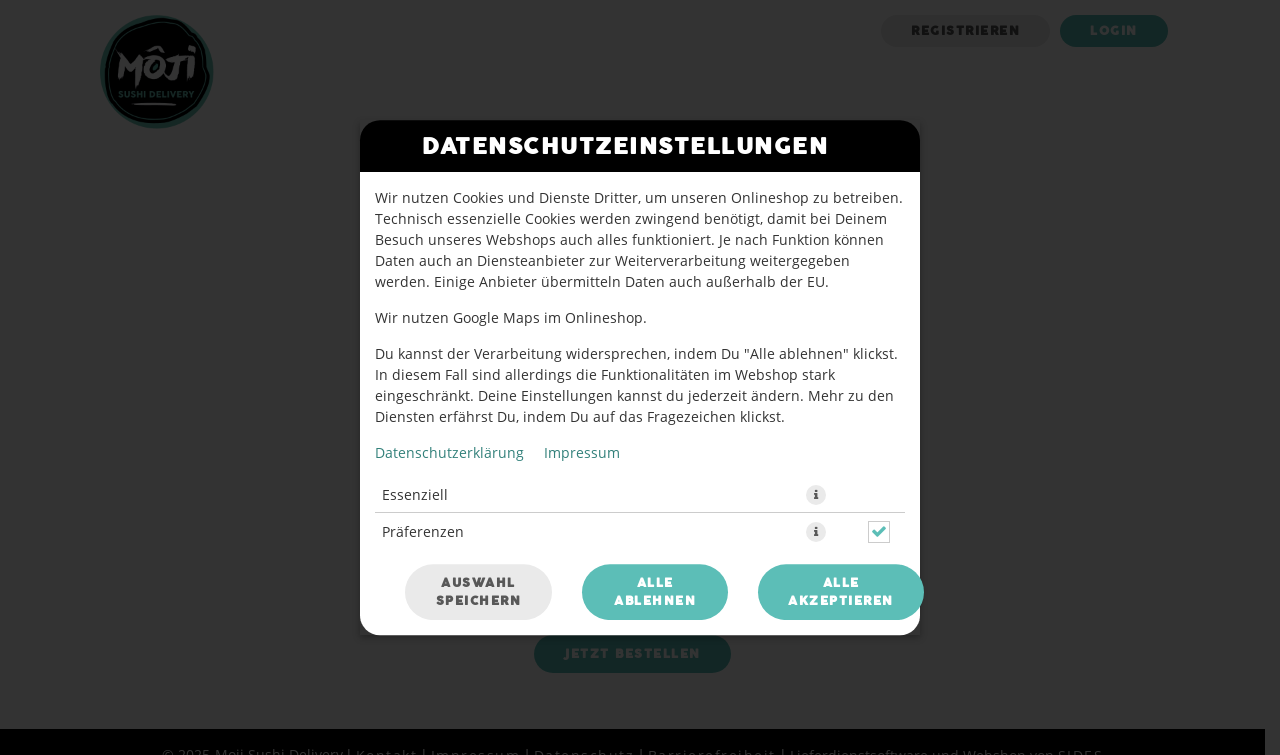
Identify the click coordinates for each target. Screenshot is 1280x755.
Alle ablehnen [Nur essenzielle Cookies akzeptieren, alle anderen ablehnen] (655, 592)
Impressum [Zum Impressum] (582, 452)
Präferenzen (423, 531)
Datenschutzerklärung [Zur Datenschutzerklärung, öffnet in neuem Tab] (449, 452)
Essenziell (415, 494)
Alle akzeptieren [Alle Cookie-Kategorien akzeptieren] (841, 592)
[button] (816, 495)
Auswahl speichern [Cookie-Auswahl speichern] (479, 592)
